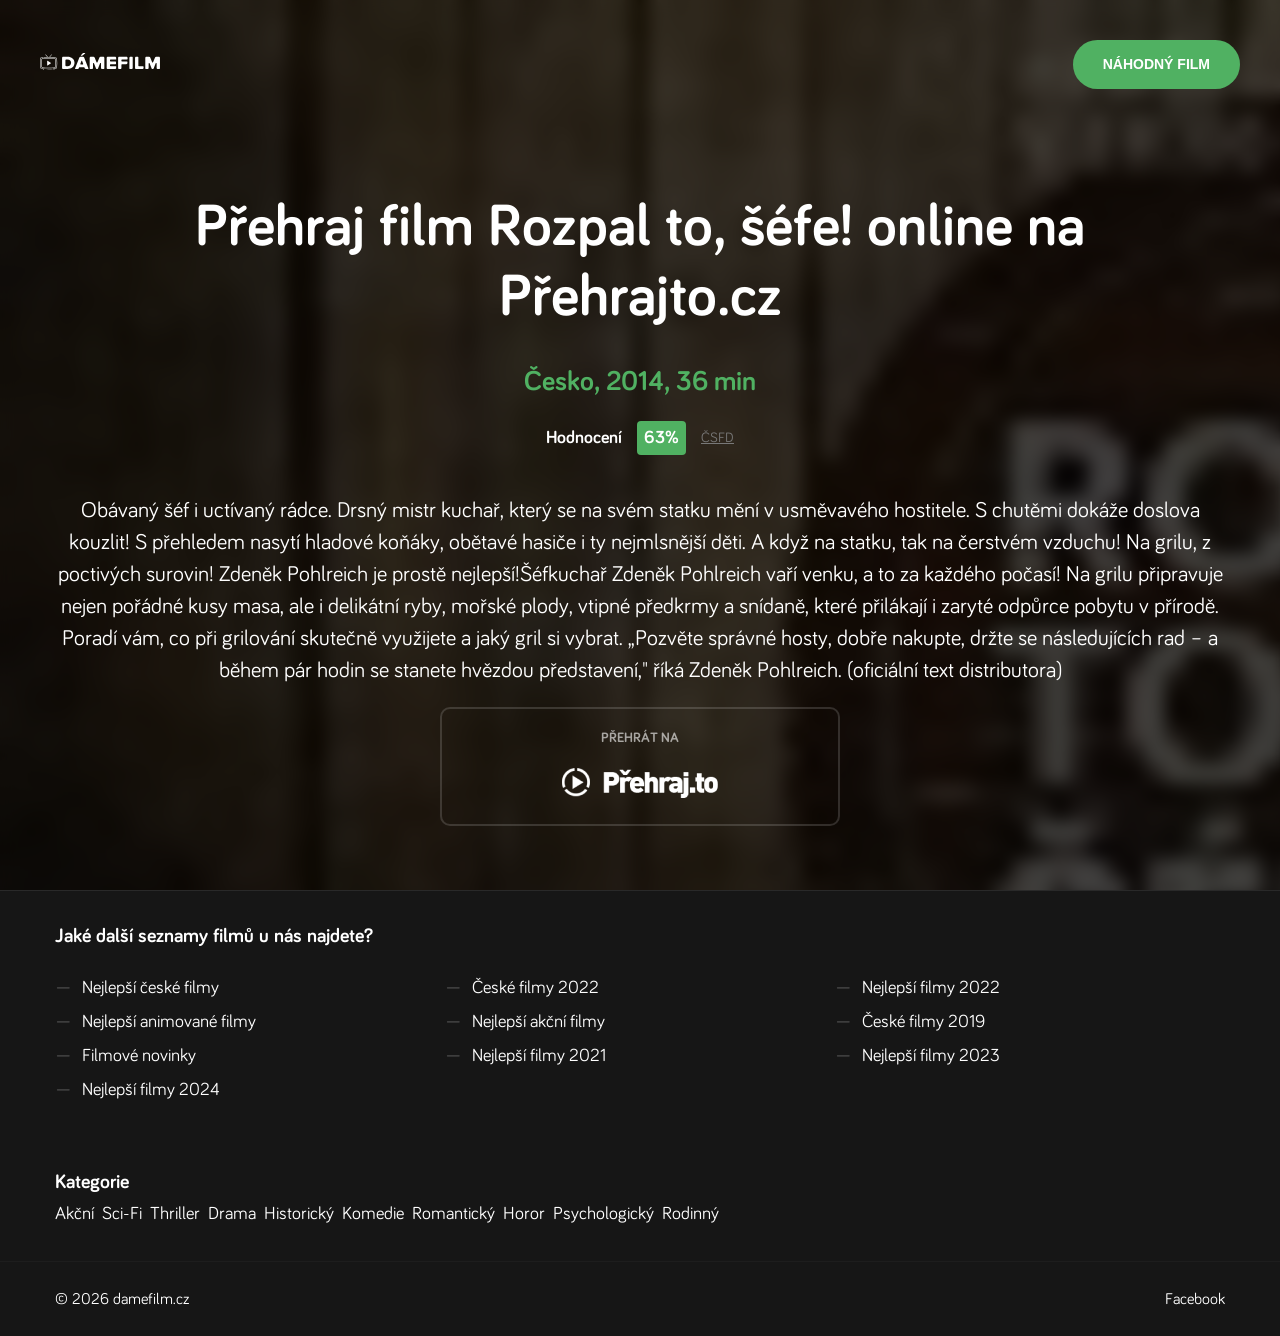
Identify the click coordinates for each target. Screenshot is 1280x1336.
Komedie (377, 1214)
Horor (528, 1214)
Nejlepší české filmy (137, 988)
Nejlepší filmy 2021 (525, 1056)
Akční (78, 1214)
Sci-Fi (126, 1214)
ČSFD (717, 438)
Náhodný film (1156, 64)
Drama (236, 1214)
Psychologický (607, 1214)
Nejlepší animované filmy (155, 1022)
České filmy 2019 (910, 1022)
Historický (303, 1214)
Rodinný (694, 1214)
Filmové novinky (125, 1056)
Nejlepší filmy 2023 (917, 1056)
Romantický (457, 1214)
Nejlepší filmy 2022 (917, 988)
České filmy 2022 (522, 988)
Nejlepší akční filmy (525, 1022)
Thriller (179, 1214)
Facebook (1195, 1299)
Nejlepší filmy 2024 (137, 1090)
